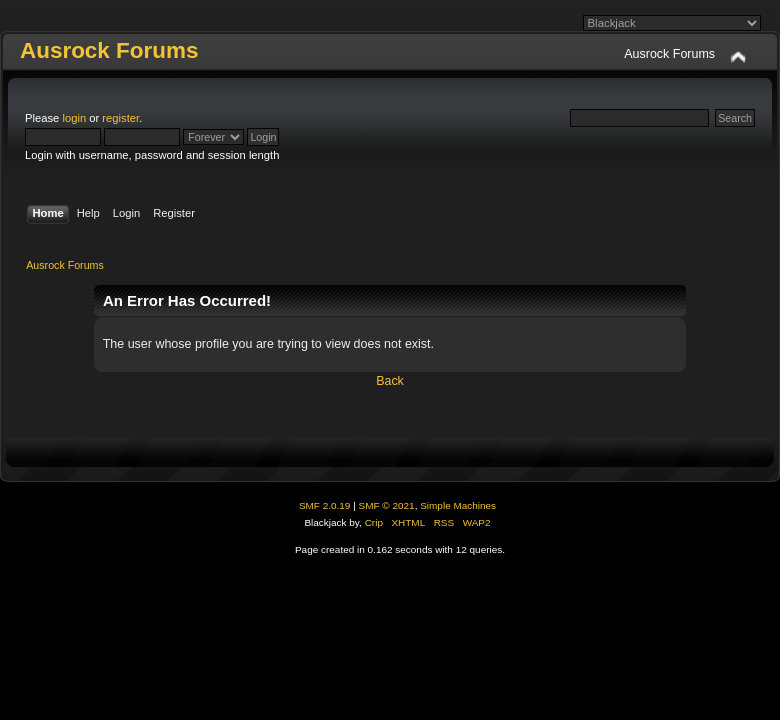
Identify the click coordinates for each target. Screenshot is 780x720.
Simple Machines (458, 505)
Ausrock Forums (109, 50)
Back (390, 381)
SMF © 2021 (387, 505)
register (120, 118)
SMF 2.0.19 (325, 505)
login (74, 118)
